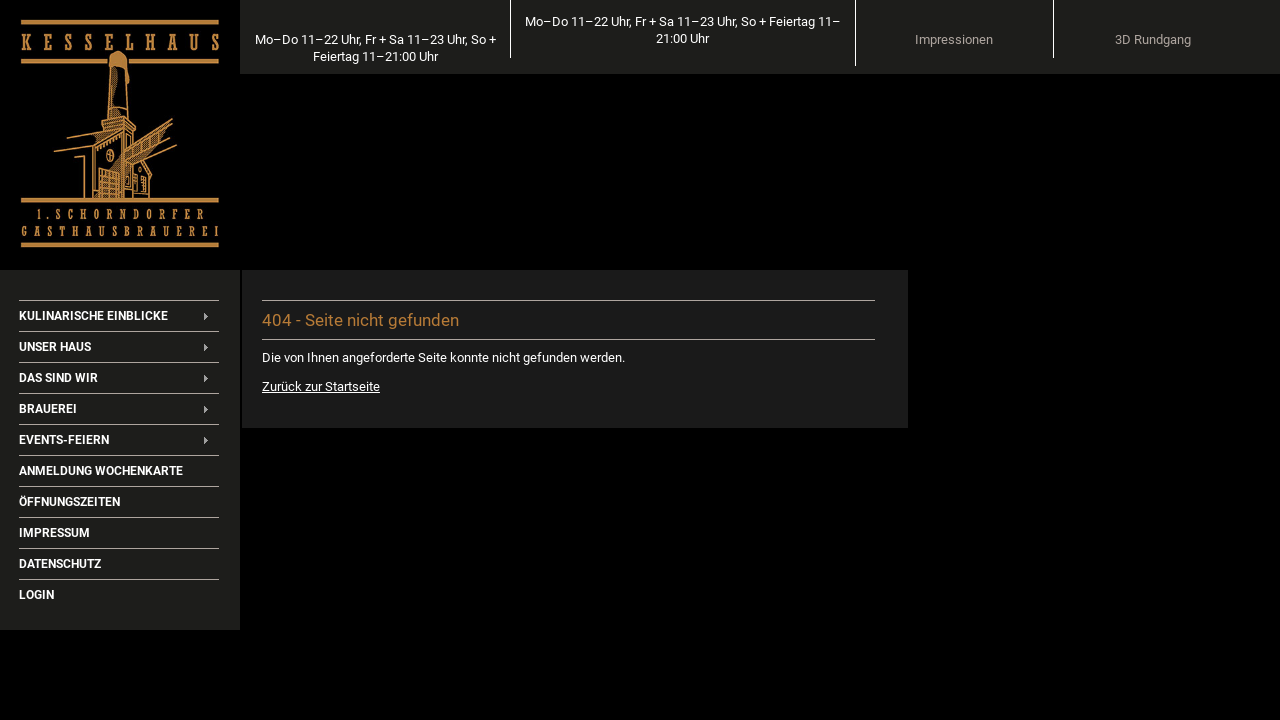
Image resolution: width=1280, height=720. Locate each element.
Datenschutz (60, 564)
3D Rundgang (1189, 41)
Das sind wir (58, 378)
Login (36, 595)
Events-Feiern (64, 440)
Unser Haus (55, 347)
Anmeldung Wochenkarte (101, 471)
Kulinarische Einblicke (93, 316)
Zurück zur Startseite (315, 380)
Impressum (54, 533)
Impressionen (1043, 41)
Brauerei (48, 409)
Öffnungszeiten (69, 502)
